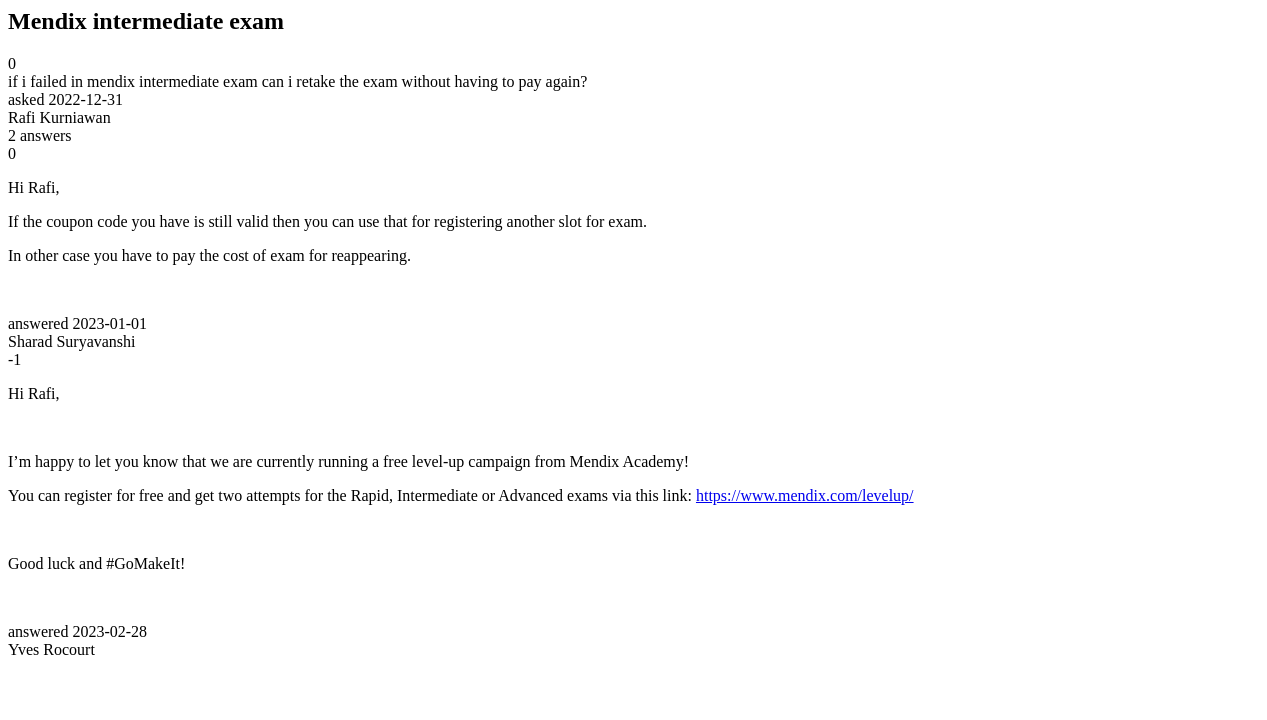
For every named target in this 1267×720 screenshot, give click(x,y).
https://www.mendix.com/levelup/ (805, 495)
